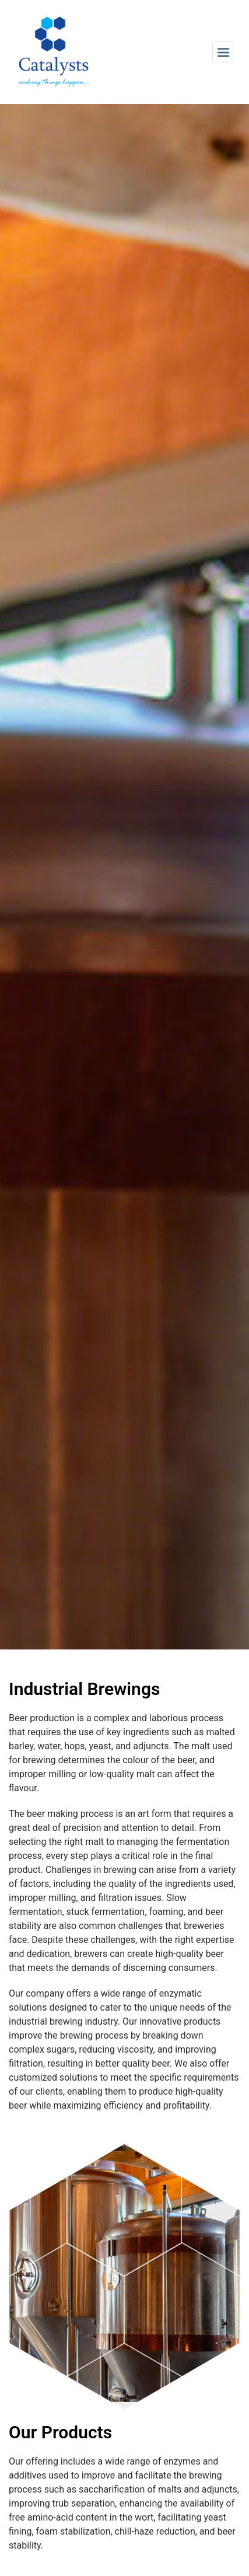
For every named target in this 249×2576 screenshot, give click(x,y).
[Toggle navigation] (222, 51)
